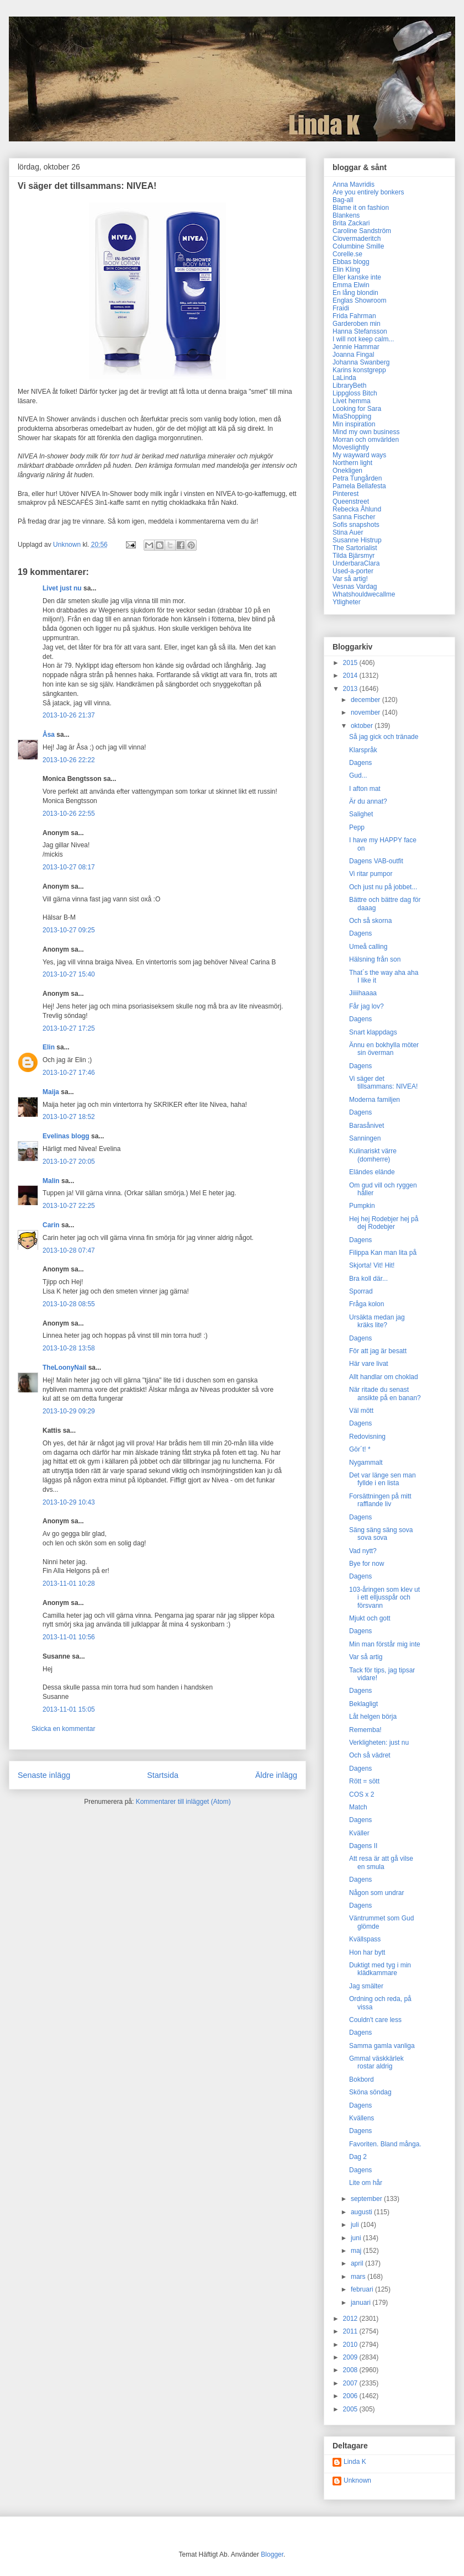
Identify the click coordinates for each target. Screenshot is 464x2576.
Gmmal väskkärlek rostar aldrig (376, 2062)
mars (359, 2277)
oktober (363, 726)
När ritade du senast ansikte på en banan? (385, 1393)
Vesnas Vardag (355, 586)
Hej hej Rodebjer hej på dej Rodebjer (383, 1223)
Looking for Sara (357, 409)
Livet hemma (352, 401)
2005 (351, 2409)
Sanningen (365, 1138)
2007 (351, 2383)
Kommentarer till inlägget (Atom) (183, 1802)
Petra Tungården (357, 478)
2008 (351, 2370)
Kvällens (361, 2118)
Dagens (360, 763)
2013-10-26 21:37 (69, 715)
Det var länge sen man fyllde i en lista (382, 1479)
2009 (351, 2357)
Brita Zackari (351, 223)
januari (361, 2302)
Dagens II (363, 1846)
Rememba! (365, 1730)
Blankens (346, 215)
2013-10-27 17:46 (69, 1072)
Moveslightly (351, 447)
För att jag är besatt (378, 1351)
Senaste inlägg (44, 1775)
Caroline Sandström (362, 231)
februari (363, 2289)
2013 (351, 689)
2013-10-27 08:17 (69, 867)
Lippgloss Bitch (355, 393)
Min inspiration (354, 424)
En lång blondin (355, 293)
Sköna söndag (370, 2092)
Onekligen (347, 470)
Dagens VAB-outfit (376, 861)
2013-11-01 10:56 (69, 1637)
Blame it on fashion (361, 208)
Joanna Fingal (353, 354)
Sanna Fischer (354, 517)
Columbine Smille (358, 246)
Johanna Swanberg (361, 362)
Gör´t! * (360, 1449)
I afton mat (365, 789)
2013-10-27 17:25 (69, 1028)
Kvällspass (365, 1939)
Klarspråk (363, 750)
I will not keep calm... (363, 339)
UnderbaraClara (356, 563)
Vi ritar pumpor (370, 874)
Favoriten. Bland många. (385, 2144)
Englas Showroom (359, 300)
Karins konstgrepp (359, 370)
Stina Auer (348, 532)
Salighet (361, 814)
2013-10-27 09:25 (69, 930)
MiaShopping (352, 416)
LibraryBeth (349, 385)
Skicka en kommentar (63, 1729)
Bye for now (366, 1563)
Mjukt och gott (370, 1618)
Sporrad (361, 1291)
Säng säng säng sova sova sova (381, 1534)
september (367, 2199)
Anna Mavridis (354, 184)
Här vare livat (368, 1364)
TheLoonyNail (64, 1367)
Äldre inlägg (276, 1775)
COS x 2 (361, 1794)
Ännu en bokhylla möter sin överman (384, 1049)
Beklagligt (363, 1704)
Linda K (355, 2462)
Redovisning (367, 1436)
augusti (362, 2212)
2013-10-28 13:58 (69, 1348)
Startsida (162, 1775)
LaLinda (344, 378)
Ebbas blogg (351, 262)
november (366, 712)
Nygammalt (366, 1462)
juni (357, 2238)
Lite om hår (365, 2183)
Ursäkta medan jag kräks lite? (377, 1321)
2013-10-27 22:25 (69, 1206)
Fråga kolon (366, 1304)
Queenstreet (351, 501)
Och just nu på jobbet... (383, 887)
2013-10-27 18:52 (69, 1117)
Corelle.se (347, 254)
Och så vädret (370, 1755)
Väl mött (361, 1410)
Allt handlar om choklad (383, 1377)
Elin (49, 1047)
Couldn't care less (375, 2020)
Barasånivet (366, 1125)
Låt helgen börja (373, 1716)
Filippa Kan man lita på (382, 1253)
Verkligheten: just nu (379, 1742)
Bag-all (343, 200)
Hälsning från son (374, 959)
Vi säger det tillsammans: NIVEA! (383, 1082)
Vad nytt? (363, 1551)
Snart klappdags (373, 1032)
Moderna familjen (374, 1100)
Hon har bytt (367, 1952)
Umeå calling (368, 947)
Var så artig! (350, 579)
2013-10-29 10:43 (69, 1502)
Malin (51, 1181)
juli (356, 2225)
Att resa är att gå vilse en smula (381, 1862)
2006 (351, 2396)
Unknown (357, 2480)
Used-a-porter (353, 571)
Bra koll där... (368, 1278)
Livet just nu (62, 588)
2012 (351, 2318)
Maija (51, 1092)
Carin (51, 1225)
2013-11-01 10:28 (69, 1583)
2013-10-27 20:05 (69, 1161)
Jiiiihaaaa (363, 993)
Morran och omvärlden (366, 440)
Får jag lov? (366, 1006)
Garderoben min (357, 324)
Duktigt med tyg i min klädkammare (380, 1969)
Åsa (49, 734)
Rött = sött (364, 1781)
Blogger (272, 2554)
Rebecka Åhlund (357, 509)
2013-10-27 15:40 (69, 974)
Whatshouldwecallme (364, 594)
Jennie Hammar (356, 347)
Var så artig (365, 1657)
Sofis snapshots (356, 525)
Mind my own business (366, 432)
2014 (351, 675)
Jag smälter (366, 1986)
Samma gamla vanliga (382, 2046)
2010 (351, 2344)
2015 (351, 663)
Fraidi (341, 308)
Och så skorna (370, 921)
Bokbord (361, 2079)
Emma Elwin (351, 285)
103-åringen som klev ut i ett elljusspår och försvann (384, 1597)
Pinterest (345, 494)
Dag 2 (358, 2157)
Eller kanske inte (357, 277)
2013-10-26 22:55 (69, 813)
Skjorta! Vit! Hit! (371, 1265)
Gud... (358, 775)
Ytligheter (347, 602)
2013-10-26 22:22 (69, 760)
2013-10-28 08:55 (69, 1304)
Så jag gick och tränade (383, 737)
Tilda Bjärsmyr (354, 555)
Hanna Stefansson (360, 331)
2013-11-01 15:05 (69, 1709)
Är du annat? (368, 801)
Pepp (357, 827)
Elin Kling (346, 269)
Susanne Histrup (357, 540)
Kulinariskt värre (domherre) (373, 1155)
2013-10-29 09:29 (69, 1411)
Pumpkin (362, 1206)
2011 (351, 2331)
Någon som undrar (376, 1893)
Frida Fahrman (354, 316)
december (366, 700)
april (358, 2263)
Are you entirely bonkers (368, 192)
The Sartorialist (355, 548)
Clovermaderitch (357, 238)
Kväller (359, 1833)
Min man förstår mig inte (384, 1644)
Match (358, 1807)
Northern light (352, 463)
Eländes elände (372, 1172)
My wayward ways (359, 455)
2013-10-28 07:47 (69, 1250)
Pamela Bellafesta (359, 486)
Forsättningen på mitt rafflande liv (380, 1500)
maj (357, 2251)
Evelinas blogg (66, 1136)
